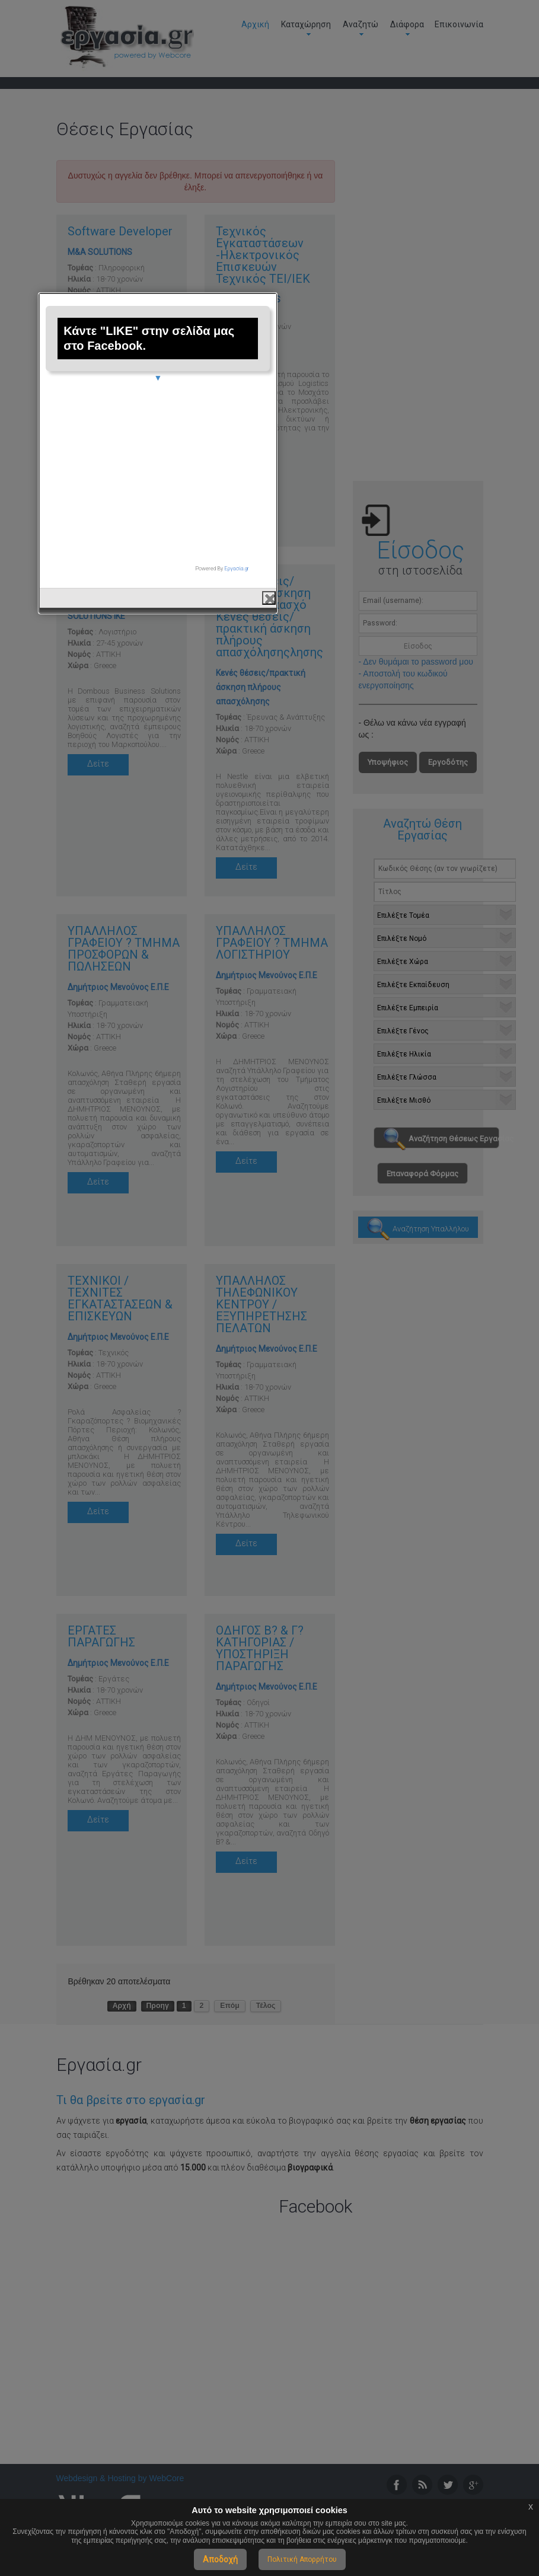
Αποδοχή (220, 2559)
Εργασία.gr (348, 1388)
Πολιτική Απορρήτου (302, 2559)
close (381, 1418)
